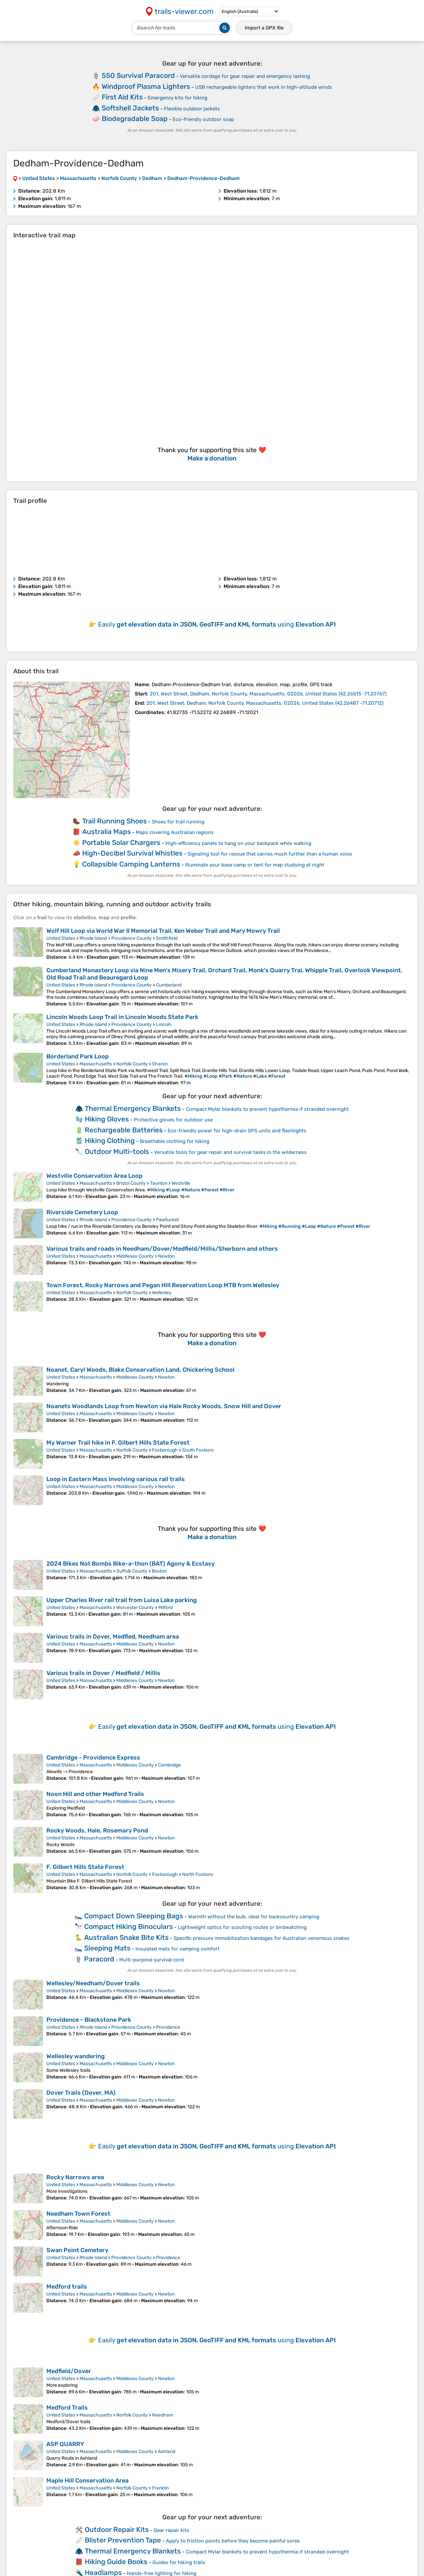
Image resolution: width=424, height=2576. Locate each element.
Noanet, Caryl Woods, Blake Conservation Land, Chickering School (140, 1369)
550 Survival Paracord (138, 75)
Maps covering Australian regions (175, 832)
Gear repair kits (171, 2530)
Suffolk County (131, 1571)
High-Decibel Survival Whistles (132, 853)
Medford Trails (67, 2407)
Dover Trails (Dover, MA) (81, 2092)
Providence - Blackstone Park (88, 2019)
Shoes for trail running (178, 822)
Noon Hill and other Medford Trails (95, 1794)
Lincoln (163, 1024)
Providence (168, 2027)
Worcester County (135, 1607)
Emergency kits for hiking (177, 98)
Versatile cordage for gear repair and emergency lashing (245, 76)
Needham (162, 2415)
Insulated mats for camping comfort (177, 1949)
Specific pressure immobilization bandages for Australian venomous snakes (261, 1938)
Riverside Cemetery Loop (82, 1212)
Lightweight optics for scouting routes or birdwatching (242, 1927)
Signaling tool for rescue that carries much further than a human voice (269, 854)
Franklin (160, 2488)
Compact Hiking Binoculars (128, 1926)
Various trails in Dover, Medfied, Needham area (112, 1636)
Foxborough (165, 1450)
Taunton (158, 1183)
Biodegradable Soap (135, 118)
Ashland (166, 2451)
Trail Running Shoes (114, 821)
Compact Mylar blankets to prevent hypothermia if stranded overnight (267, 1109)
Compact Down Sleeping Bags (133, 1916)
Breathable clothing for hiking (174, 1141)
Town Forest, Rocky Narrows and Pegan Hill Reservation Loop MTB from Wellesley (162, 1285)
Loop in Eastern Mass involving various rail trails (115, 1479)
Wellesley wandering (75, 2056)
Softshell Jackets (130, 108)
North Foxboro (197, 1874)
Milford (165, 1607)
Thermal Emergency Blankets (133, 1108)
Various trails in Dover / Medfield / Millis (103, 1673)
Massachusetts (96, 1064)
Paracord (99, 1959)
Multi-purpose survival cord (151, 1960)
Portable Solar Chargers (121, 842)
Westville (181, 1183)
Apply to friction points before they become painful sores (233, 2541)
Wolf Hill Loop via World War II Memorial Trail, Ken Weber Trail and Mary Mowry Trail (163, 930)
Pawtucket (167, 1220)
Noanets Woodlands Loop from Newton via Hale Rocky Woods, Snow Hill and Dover (163, 1406)
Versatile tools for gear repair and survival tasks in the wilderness (230, 1152)
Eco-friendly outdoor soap (203, 119)
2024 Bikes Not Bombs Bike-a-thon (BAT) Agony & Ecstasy (130, 1563)
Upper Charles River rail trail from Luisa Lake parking (121, 1600)
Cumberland (169, 985)
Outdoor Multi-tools (117, 1151)
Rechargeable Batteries (124, 1130)
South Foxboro (198, 1450)
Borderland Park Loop (77, 1056)
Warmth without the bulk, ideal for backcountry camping (253, 1917)
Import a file (264, 28)
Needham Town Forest (78, 2213)
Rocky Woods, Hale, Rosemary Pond (97, 1830)
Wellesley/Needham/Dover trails (93, 1983)
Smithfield (167, 938)
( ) (268, 694)
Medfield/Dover (68, 2371)
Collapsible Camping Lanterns (131, 864)
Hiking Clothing (110, 1140)
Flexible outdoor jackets (192, 109)
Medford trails (66, 2286)
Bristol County (131, 1183)
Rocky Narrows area (75, 2177)
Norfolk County (132, 1064)
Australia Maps (106, 831)
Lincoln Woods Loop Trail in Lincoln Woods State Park (122, 1017)
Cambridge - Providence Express (93, 1757)
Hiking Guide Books (116, 2561)
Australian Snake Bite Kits (126, 1937)
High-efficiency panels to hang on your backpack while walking (238, 843)
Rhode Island (93, 938)
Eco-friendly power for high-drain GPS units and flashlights (237, 1131)
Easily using (217, 624)
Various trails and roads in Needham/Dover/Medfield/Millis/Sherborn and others (162, 1248)
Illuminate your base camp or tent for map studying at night (254, 865)
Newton (166, 1256)
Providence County (131, 938)
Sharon (160, 1064)
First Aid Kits (122, 97)
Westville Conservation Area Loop (94, 1175)
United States (60, 938)
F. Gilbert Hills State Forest (85, 1867)
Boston (159, 1571)
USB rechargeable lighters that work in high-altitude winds (263, 87)
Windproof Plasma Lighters (146, 86)
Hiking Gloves (107, 1119)
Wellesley (162, 1292)
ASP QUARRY (65, 2444)
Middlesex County (135, 1256)
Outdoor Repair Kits (117, 2529)
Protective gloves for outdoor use (173, 1120)
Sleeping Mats (107, 1948)
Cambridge (169, 1765)
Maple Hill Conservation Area (87, 2480)
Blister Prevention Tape (123, 2540)
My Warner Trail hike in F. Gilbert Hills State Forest (117, 1442)
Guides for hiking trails (178, 2562)
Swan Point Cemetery (77, 2250)
